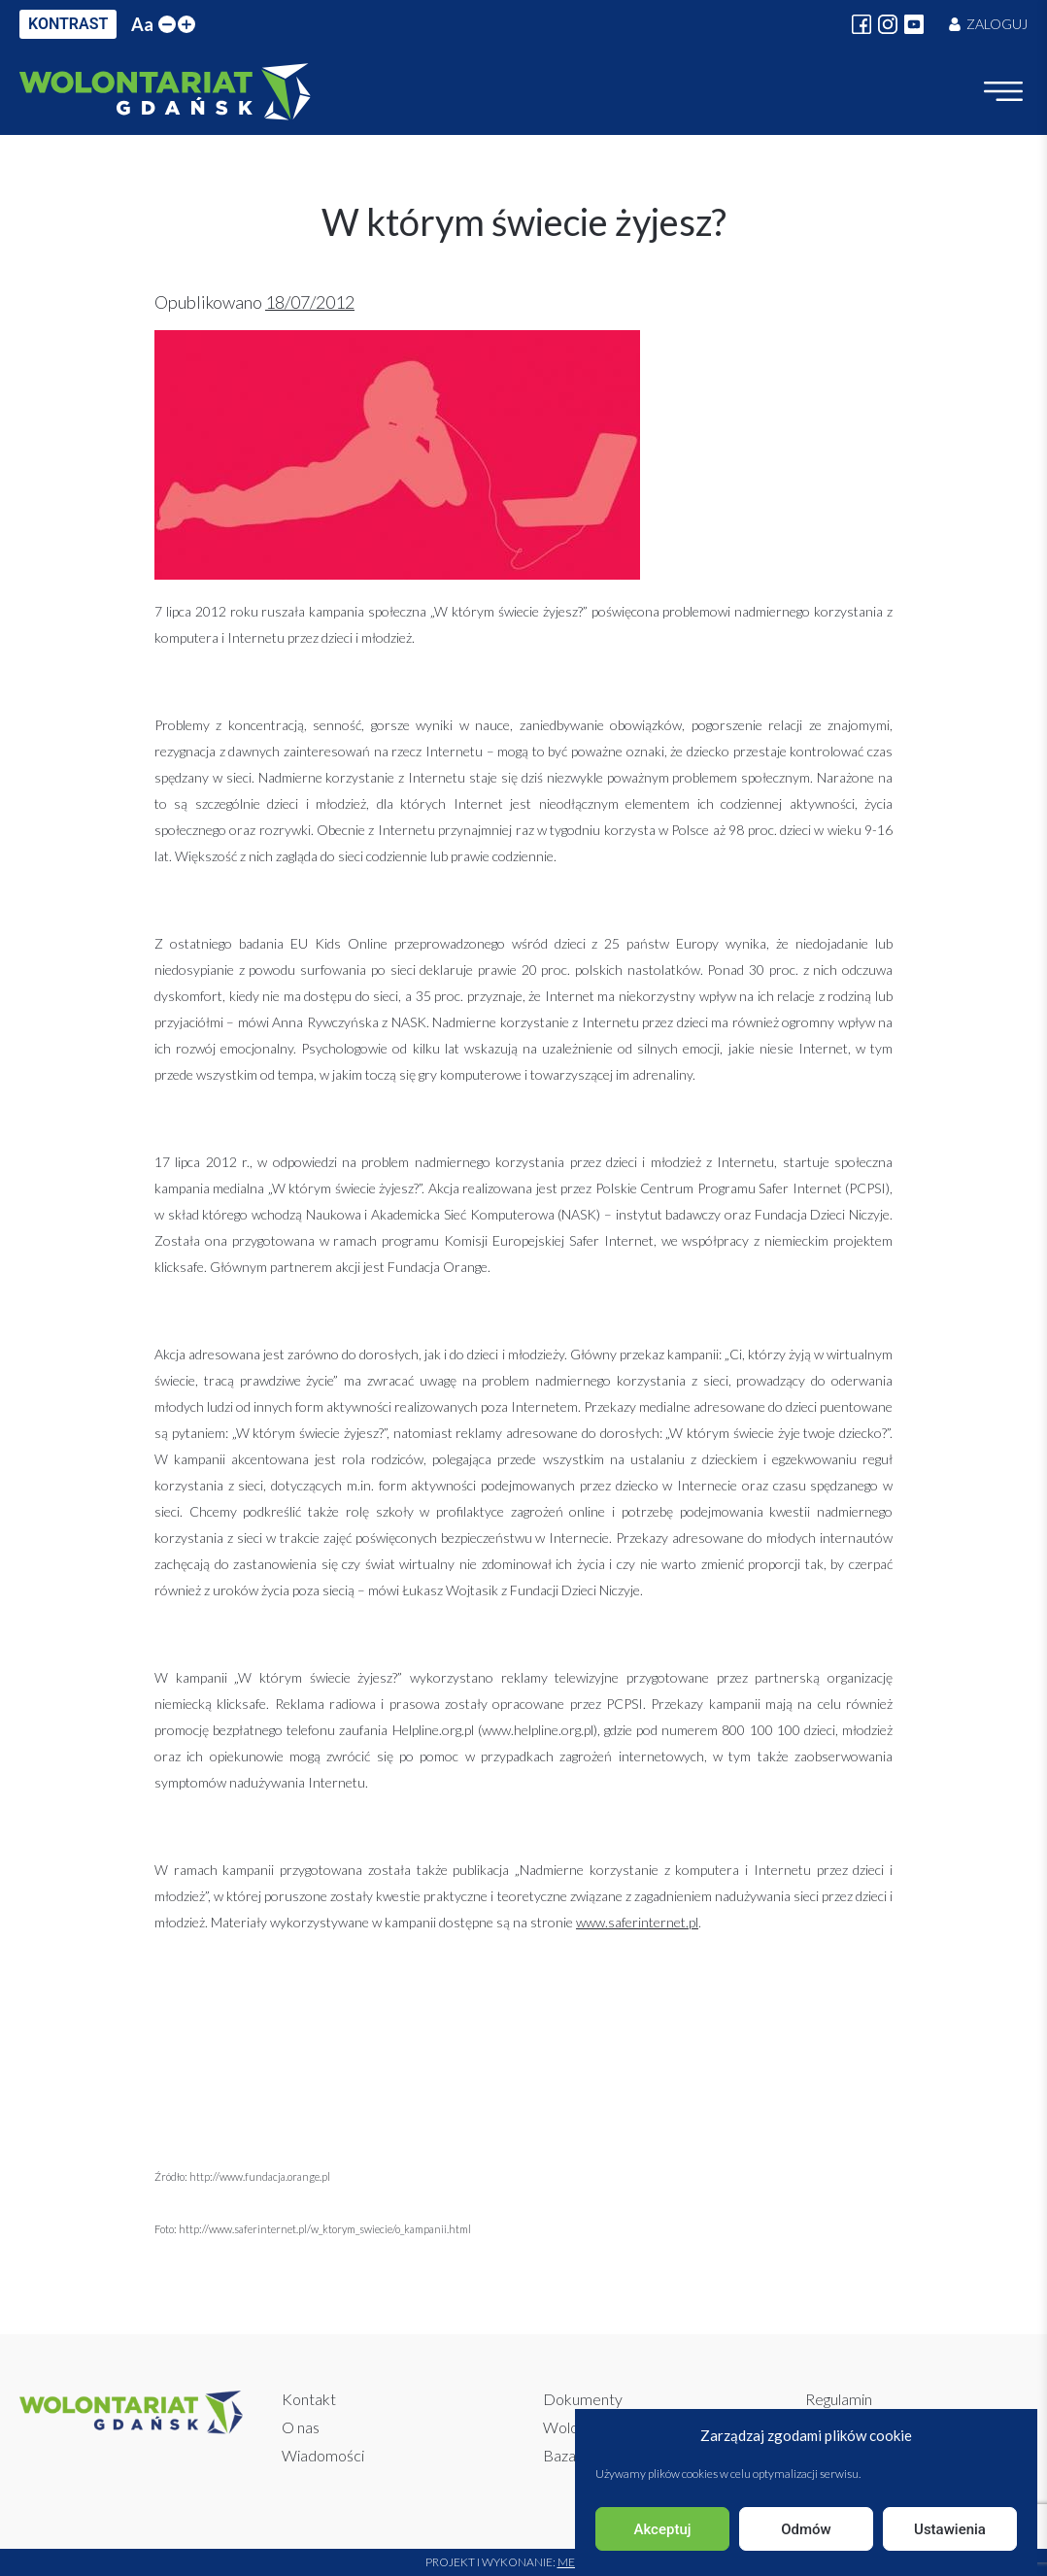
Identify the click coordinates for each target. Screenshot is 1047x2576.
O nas (301, 2427)
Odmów (806, 2529)
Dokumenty (583, 2399)
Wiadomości (323, 2455)
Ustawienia (950, 2529)
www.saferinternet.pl (637, 1922)
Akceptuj (662, 2529)
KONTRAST (68, 24)
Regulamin (838, 2399)
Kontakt (309, 2399)
